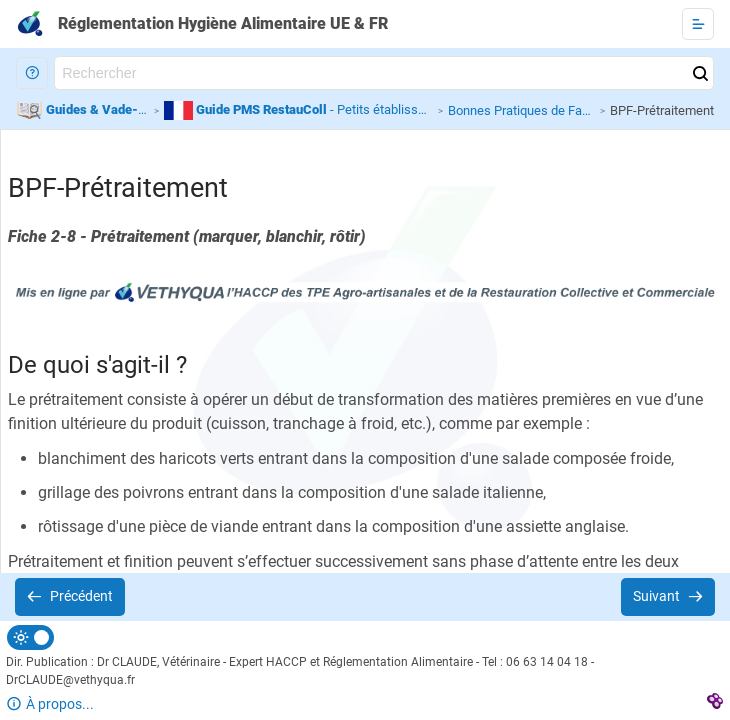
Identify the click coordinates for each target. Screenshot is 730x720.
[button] (32, 73)
